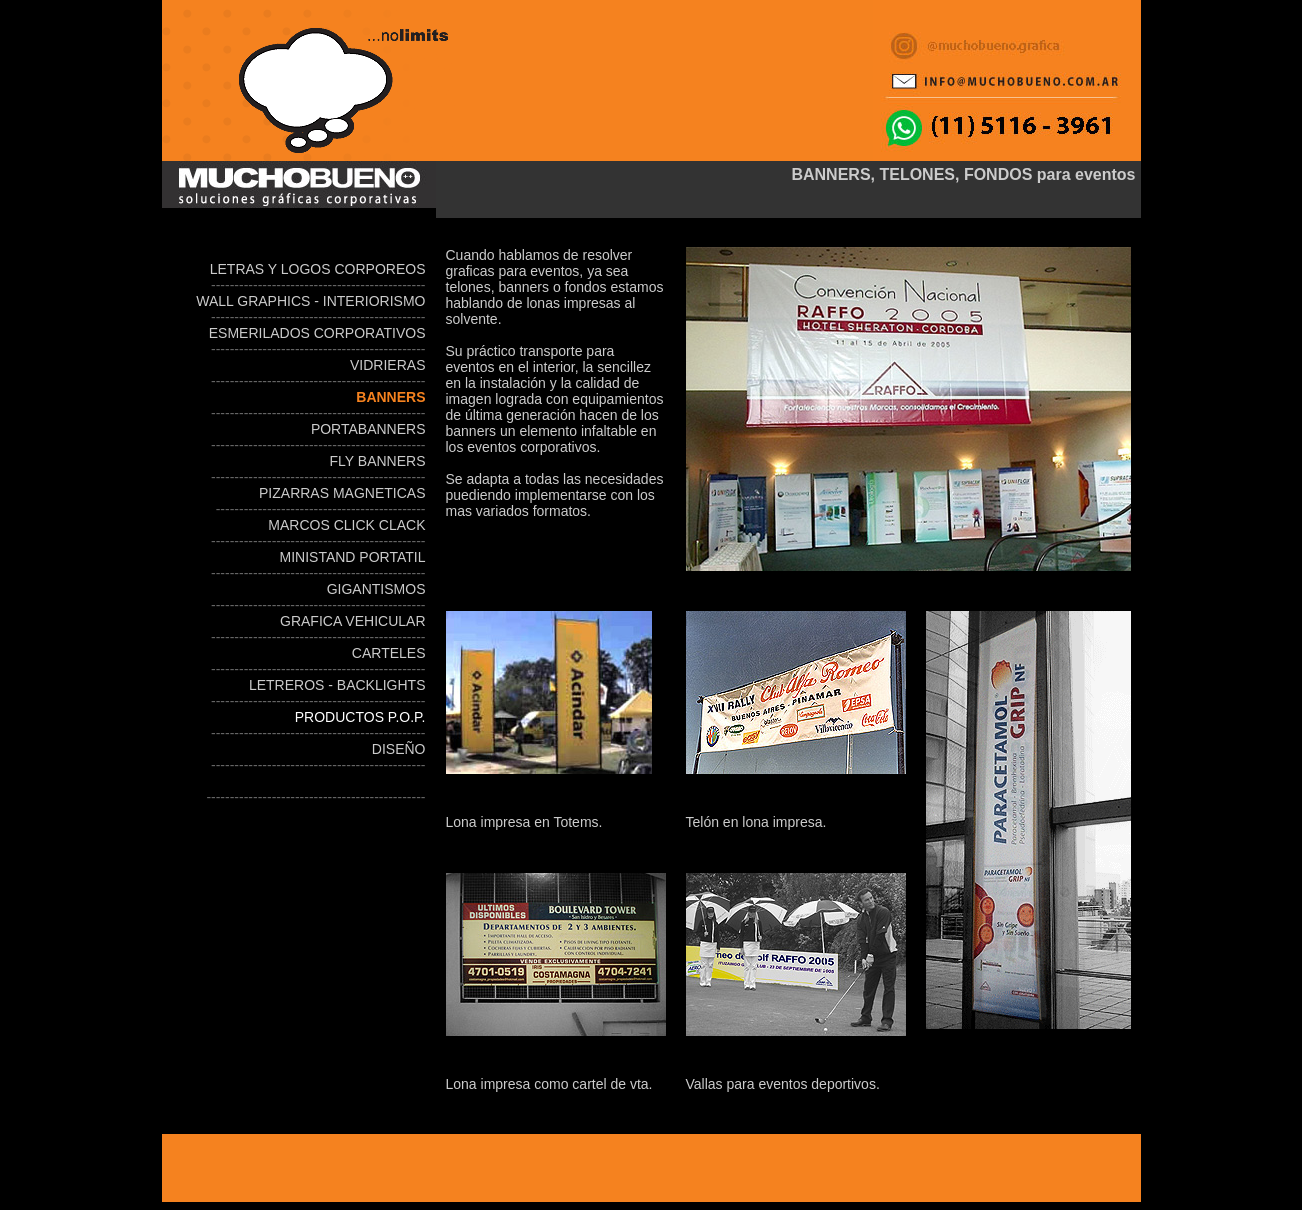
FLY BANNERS (378, 461)
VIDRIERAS (385, 365)
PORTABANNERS (368, 429)
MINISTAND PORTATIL (353, 557)
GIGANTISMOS (376, 589)
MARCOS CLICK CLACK (346, 525)
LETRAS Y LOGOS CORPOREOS (318, 269)
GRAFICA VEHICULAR (352, 621)
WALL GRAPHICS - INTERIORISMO (310, 301)
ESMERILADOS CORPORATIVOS (317, 333)
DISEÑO (399, 749)
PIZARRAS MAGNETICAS (342, 493)
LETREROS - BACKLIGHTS (337, 685)
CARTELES (389, 653)
